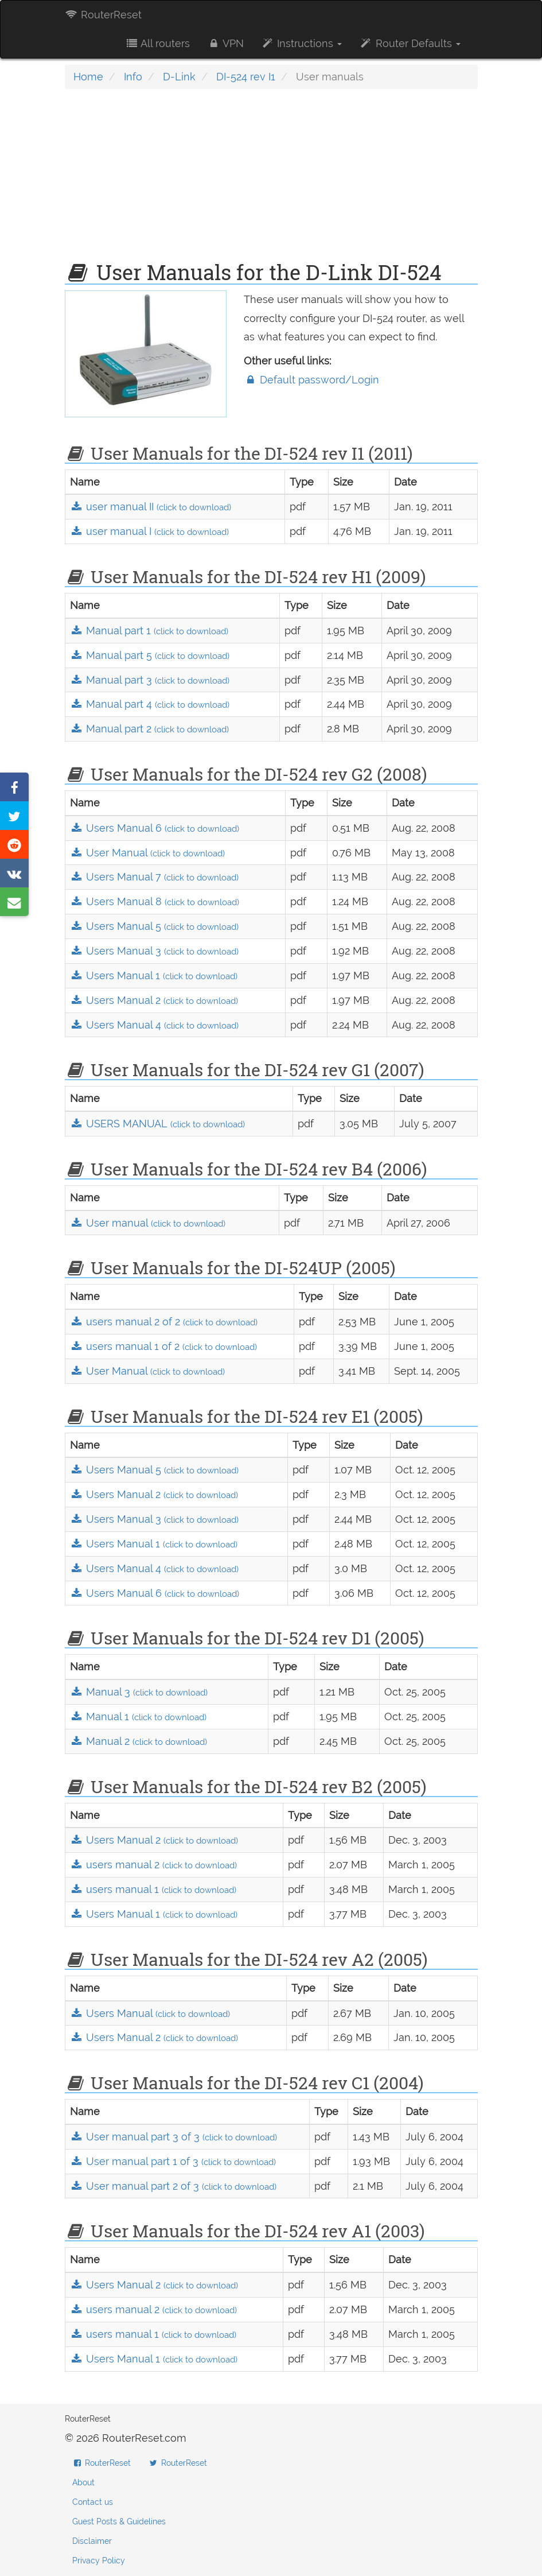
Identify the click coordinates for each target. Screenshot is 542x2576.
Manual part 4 (149, 704)
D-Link (179, 77)
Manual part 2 (149, 729)
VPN (225, 43)
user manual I (149, 531)
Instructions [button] (301, 43)
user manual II (150, 507)
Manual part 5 (149, 655)
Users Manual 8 (154, 901)
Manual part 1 (149, 630)
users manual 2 (153, 1865)
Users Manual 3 (154, 951)
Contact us (92, 2502)
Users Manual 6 (154, 828)
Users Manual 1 (153, 975)
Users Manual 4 (154, 1025)
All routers (157, 43)
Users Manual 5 (154, 926)
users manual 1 (153, 1889)
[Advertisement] (271, 180)
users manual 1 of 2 (163, 1346)
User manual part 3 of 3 (173, 2137)
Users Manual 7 (154, 877)
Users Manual (150, 2013)
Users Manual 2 (154, 1000)
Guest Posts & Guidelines (119, 2521)
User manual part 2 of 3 (173, 2186)
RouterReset (103, 15)
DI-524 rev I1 (245, 77)
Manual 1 (138, 1716)
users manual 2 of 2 (164, 1322)
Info (133, 77)
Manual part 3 (149, 680)
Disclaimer (92, 2541)
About (83, 2482)
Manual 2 (138, 1741)
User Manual (147, 853)
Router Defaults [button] (409, 43)
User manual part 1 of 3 (173, 2161)
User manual (147, 1223)
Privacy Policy (98, 2560)
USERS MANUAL (157, 1124)
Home (88, 77)
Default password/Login (311, 380)
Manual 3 (139, 1692)
